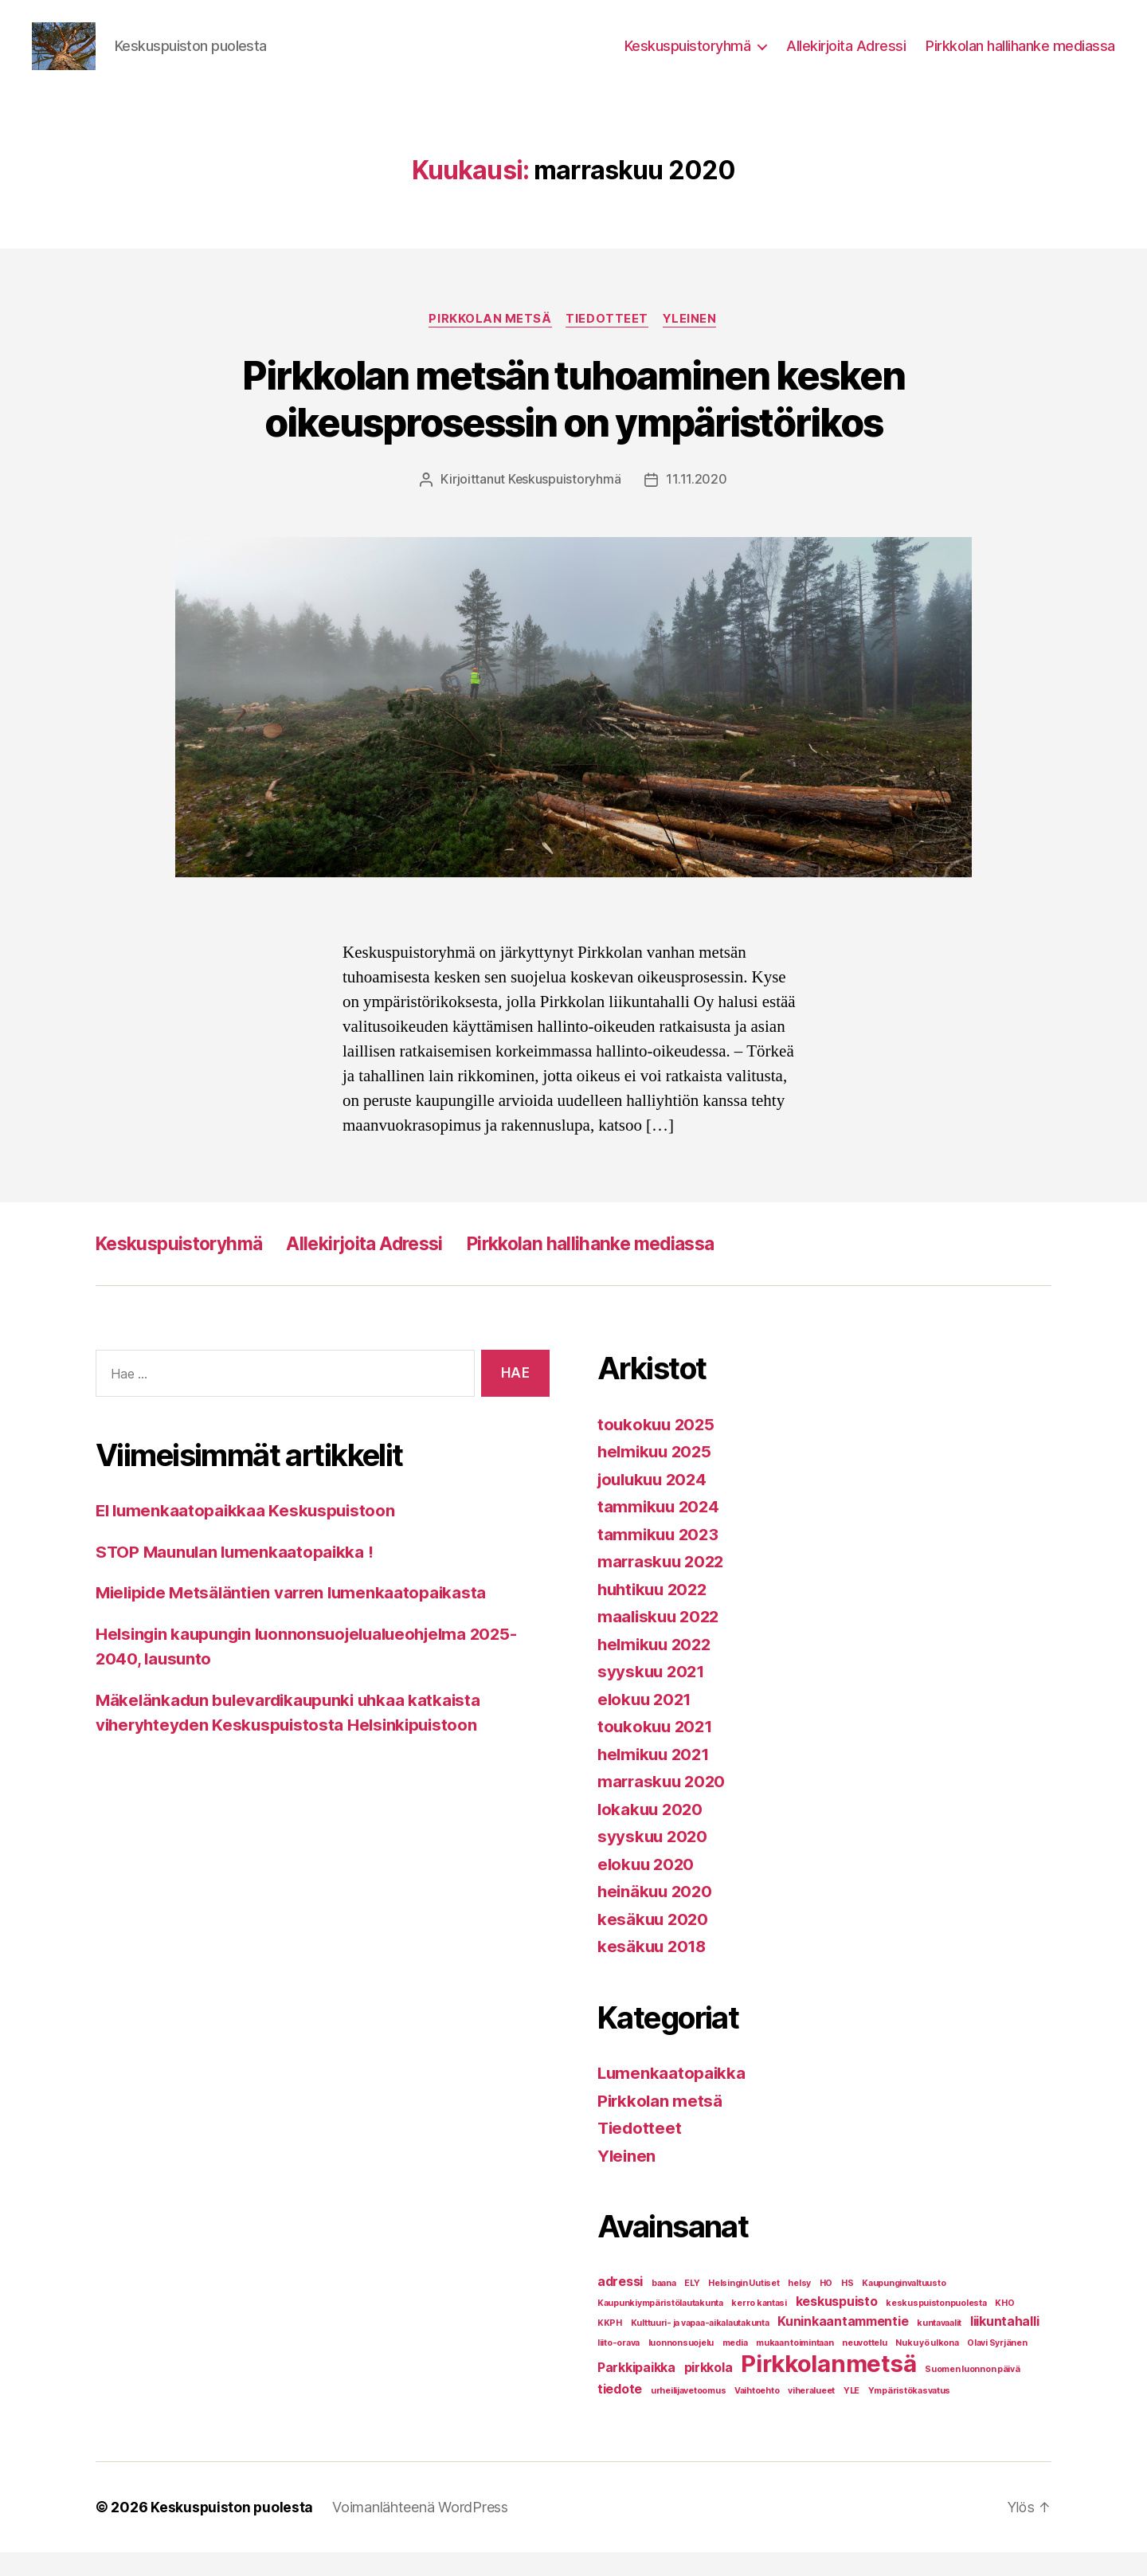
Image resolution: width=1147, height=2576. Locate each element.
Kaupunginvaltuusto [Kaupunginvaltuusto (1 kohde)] (903, 2307)
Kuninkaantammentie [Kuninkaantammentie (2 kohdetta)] (842, 2345)
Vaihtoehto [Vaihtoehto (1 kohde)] (756, 2414)
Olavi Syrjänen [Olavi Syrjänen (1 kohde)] (997, 2367)
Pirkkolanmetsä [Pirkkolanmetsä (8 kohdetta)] (828, 2388)
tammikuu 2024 (660, 1531)
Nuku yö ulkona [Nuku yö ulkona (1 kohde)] (926, 2367)
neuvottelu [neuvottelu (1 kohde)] (864, 2367)
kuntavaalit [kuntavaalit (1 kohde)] (939, 2347)
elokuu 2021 (646, 1723)
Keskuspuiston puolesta (233, 2531)
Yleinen (692, 343)
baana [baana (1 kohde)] (664, 2307)
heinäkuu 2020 (657, 1916)
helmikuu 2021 (656, 1778)
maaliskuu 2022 (660, 1641)
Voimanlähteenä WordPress (422, 2531)
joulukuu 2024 (655, 1503)
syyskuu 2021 (652, 1696)
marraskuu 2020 (663, 1806)
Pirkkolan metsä (489, 343)
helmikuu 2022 (657, 1668)
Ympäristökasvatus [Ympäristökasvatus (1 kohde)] (909, 2414)
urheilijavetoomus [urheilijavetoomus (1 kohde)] (688, 2414)
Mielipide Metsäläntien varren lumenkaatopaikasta (296, 1617)
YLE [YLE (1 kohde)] (851, 2414)
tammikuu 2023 (659, 1558)
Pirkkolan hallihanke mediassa (1020, 57)
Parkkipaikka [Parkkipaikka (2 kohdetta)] (636, 2391)
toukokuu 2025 (657, 1448)
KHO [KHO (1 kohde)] (1004, 2327)
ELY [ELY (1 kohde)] (691, 2307)
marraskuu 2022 (663, 1586)
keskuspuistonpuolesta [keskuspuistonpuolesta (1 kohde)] (936, 2327)
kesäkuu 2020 (654, 1943)
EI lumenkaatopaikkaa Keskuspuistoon (248, 1535)
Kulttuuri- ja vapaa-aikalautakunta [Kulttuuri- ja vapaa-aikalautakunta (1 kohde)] (700, 2347)
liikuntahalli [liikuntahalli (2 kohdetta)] (1004, 2345)
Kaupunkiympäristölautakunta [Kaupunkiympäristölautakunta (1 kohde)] (660, 2327)
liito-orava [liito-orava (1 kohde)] (618, 2367)
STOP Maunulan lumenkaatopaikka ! (237, 1576)
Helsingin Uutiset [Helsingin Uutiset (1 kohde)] (743, 2307)
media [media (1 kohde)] (735, 2367)
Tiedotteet (607, 343)
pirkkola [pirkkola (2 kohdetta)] (708, 2391)
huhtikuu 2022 (655, 1613)
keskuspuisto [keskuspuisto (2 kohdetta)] (837, 2325)
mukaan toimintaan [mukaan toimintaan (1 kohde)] (794, 2367)
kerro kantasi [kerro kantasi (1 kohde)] (759, 2327)
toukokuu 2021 (657, 1751)
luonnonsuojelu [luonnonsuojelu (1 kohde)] (681, 2367)
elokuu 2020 (647, 1888)
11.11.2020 (697, 504)
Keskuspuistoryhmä (687, 57)
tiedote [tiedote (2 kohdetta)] (619, 2413)
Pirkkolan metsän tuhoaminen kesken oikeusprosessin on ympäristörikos (573, 423)
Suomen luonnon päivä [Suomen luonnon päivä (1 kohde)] (972, 2393)
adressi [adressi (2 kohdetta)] (620, 2305)
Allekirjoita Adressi (846, 57)
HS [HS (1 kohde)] (847, 2307)
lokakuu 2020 (652, 1833)
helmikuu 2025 (657, 1476)
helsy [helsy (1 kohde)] (799, 2307)
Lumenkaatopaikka (672, 2097)
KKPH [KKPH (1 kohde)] (609, 2347)
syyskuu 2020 (654, 1861)
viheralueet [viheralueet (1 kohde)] (811, 2414)
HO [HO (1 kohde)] (826, 2307)
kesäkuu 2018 (653, 1971)
